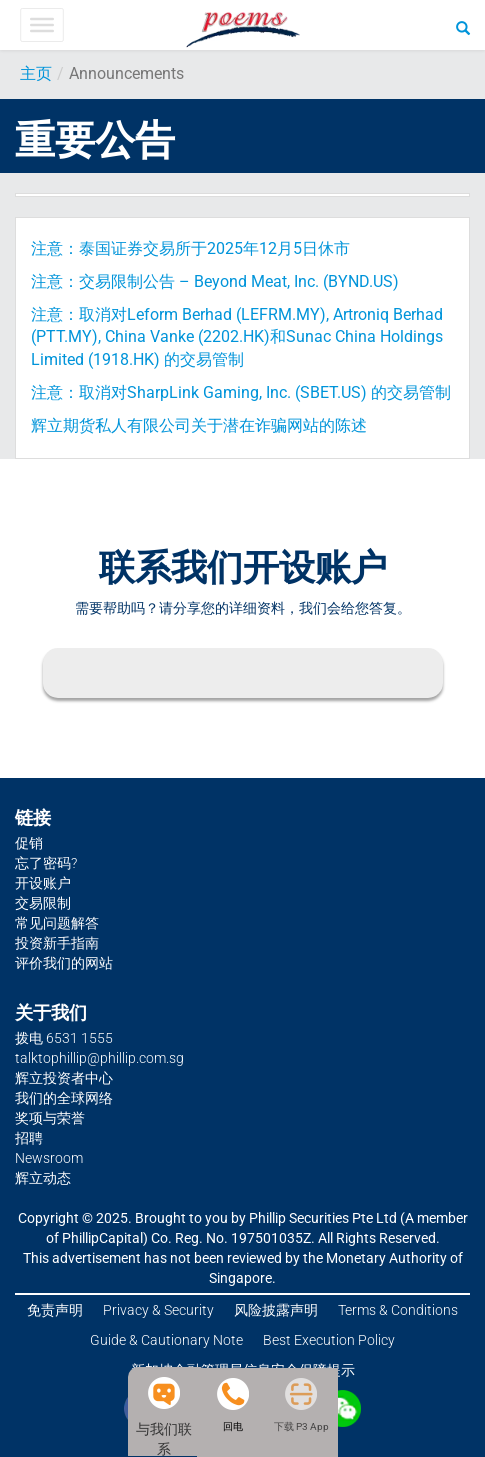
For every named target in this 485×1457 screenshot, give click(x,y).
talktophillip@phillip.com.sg (99, 1058)
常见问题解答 (57, 923)
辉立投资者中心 (64, 1078)
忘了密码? (46, 863)
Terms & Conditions (398, 1310)
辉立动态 (43, 1178)
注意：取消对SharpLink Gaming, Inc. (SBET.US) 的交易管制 (241, 392)
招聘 (29, 1138)
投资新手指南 (57, 943)
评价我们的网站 (64, 963)
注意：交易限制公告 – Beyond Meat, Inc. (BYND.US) (215, 281)
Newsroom (49, 1158)
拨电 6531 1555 (64, 1038)
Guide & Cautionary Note (166, 1340)
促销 (29, 843)
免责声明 (55, 1310)
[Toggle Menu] (41, 25)
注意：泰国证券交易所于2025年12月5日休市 (190, 248)
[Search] (463, 27)
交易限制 (43, 903)
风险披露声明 (276, 1310)
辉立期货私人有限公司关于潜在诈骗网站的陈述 (199, 425)
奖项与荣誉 (50, 1118)
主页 (36, 73)
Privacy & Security (158, 1310)
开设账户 (43, 883)
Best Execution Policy (329, 1340)
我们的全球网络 (64, 1098)
